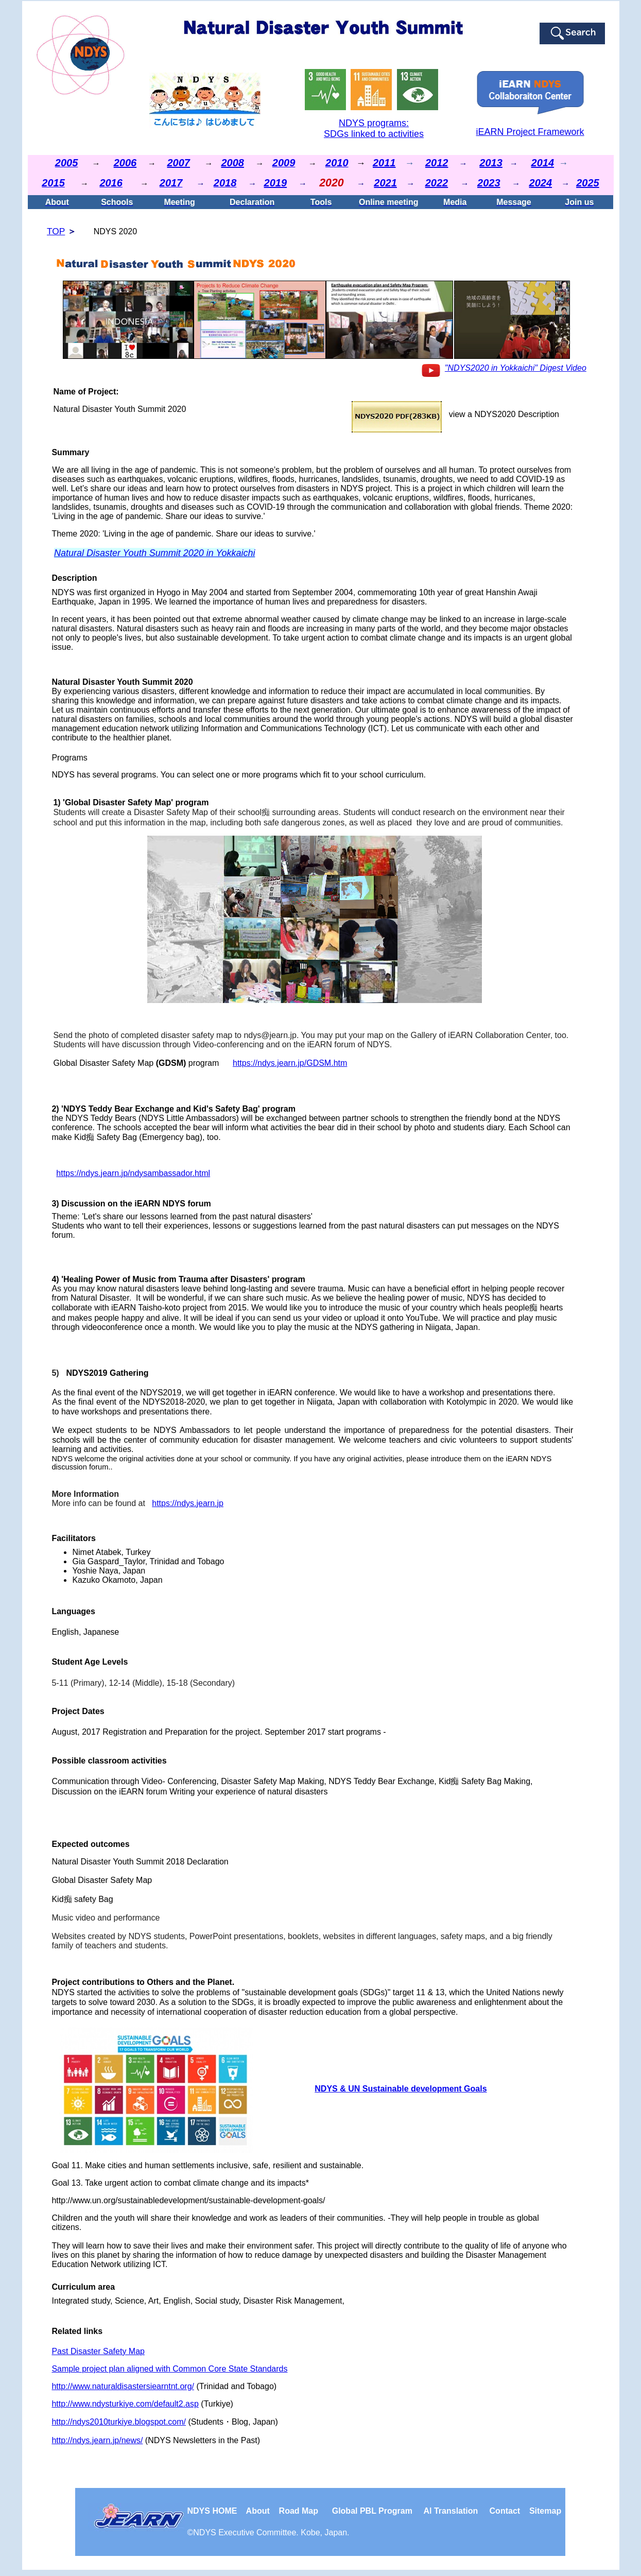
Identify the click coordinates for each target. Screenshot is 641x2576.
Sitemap (545, 2510)
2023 (488, 182)
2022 (436, 182)
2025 (587, 182)
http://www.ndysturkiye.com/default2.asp (124, 2403)
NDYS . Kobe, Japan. (271, 2532)
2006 (125, 162)
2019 (275, 182)
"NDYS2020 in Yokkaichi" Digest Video (515, 368)
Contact (505, 2510)
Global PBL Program (372, 2510)
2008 (232, 162)
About (259, 2510)
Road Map (298, 2510)
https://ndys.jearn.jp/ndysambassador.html (133, 1173)
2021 (385, 182)
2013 (491, 162)
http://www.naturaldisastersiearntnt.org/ (122, 2386)
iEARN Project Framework (530, 132)
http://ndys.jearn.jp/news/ (97, 2440)
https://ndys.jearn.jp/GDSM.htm (290, 1063)
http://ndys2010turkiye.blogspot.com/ (118, 2421)
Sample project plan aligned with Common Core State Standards (169, 2368)
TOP (56, 231)
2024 (540, 182)
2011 (384, 162)
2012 (436, 162)
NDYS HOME (216, 2510)
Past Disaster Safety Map (98, 2351)
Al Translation (451, 2510)
